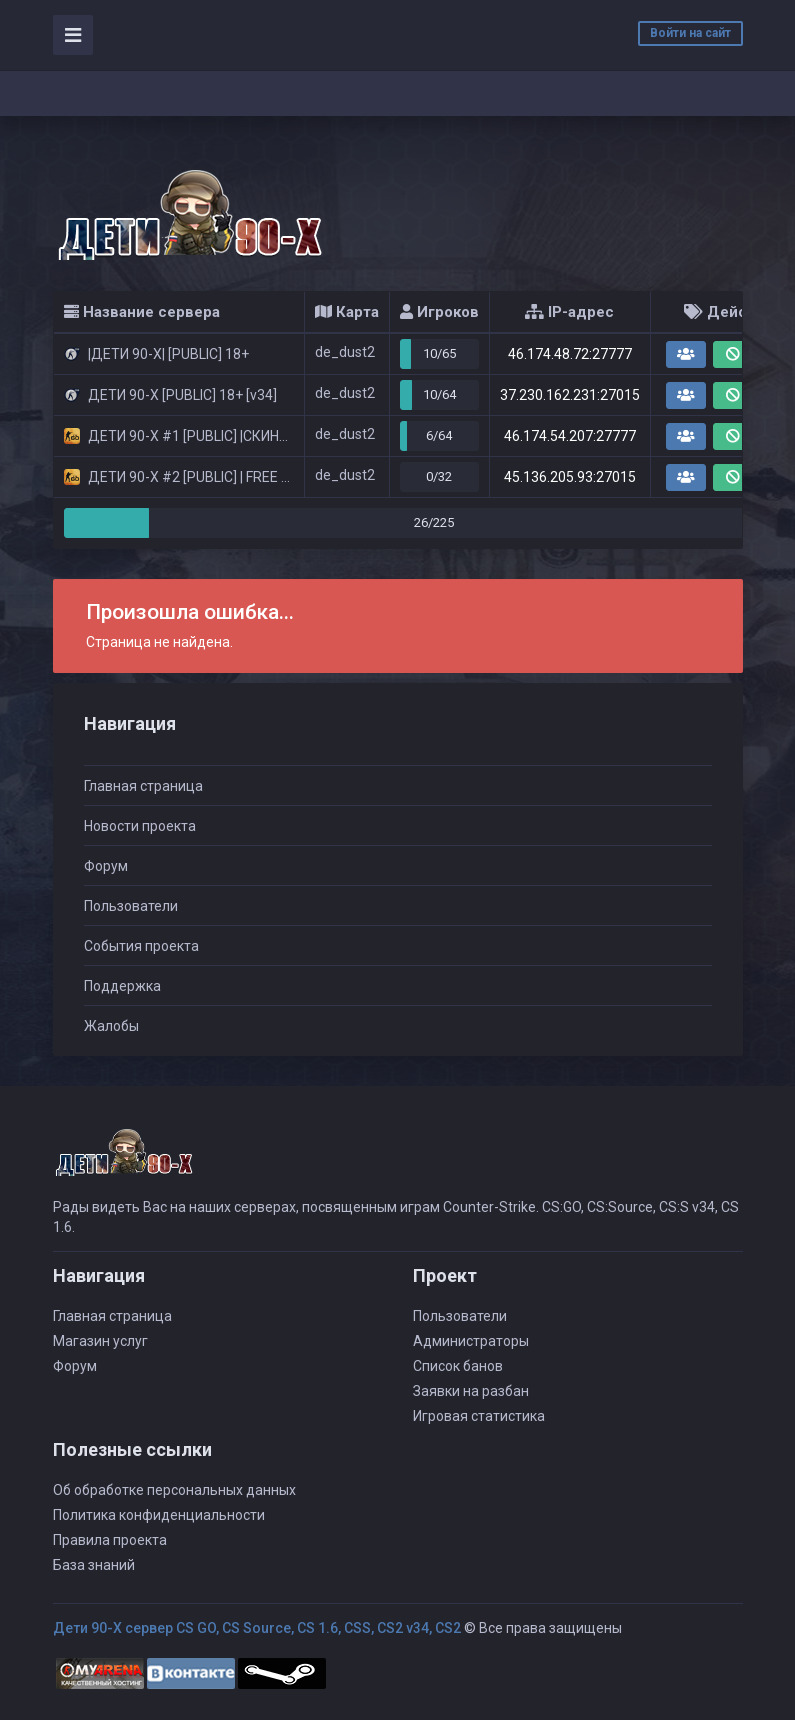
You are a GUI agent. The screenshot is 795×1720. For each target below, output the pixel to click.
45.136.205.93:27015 (570, 477)
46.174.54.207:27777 (570, 436)
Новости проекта (140, 826)
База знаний (94, 1565)
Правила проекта (110, 1540)
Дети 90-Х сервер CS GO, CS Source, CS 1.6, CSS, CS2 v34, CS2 (257, 1628)
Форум (106, 866)
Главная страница (143, 786)
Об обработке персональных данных (174, 1490)
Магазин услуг (100, 1341)
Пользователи (131, 906)
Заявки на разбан (471, 1391)
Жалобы (111, 1026)
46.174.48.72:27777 (570, 354)
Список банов (458, 1366)
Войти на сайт (690, 33)
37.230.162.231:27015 (570, 395)
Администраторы (471, 1341)
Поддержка (122, 986)
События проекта (141, 946)
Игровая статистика (479, 1416)
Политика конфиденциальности (159, 1515)
